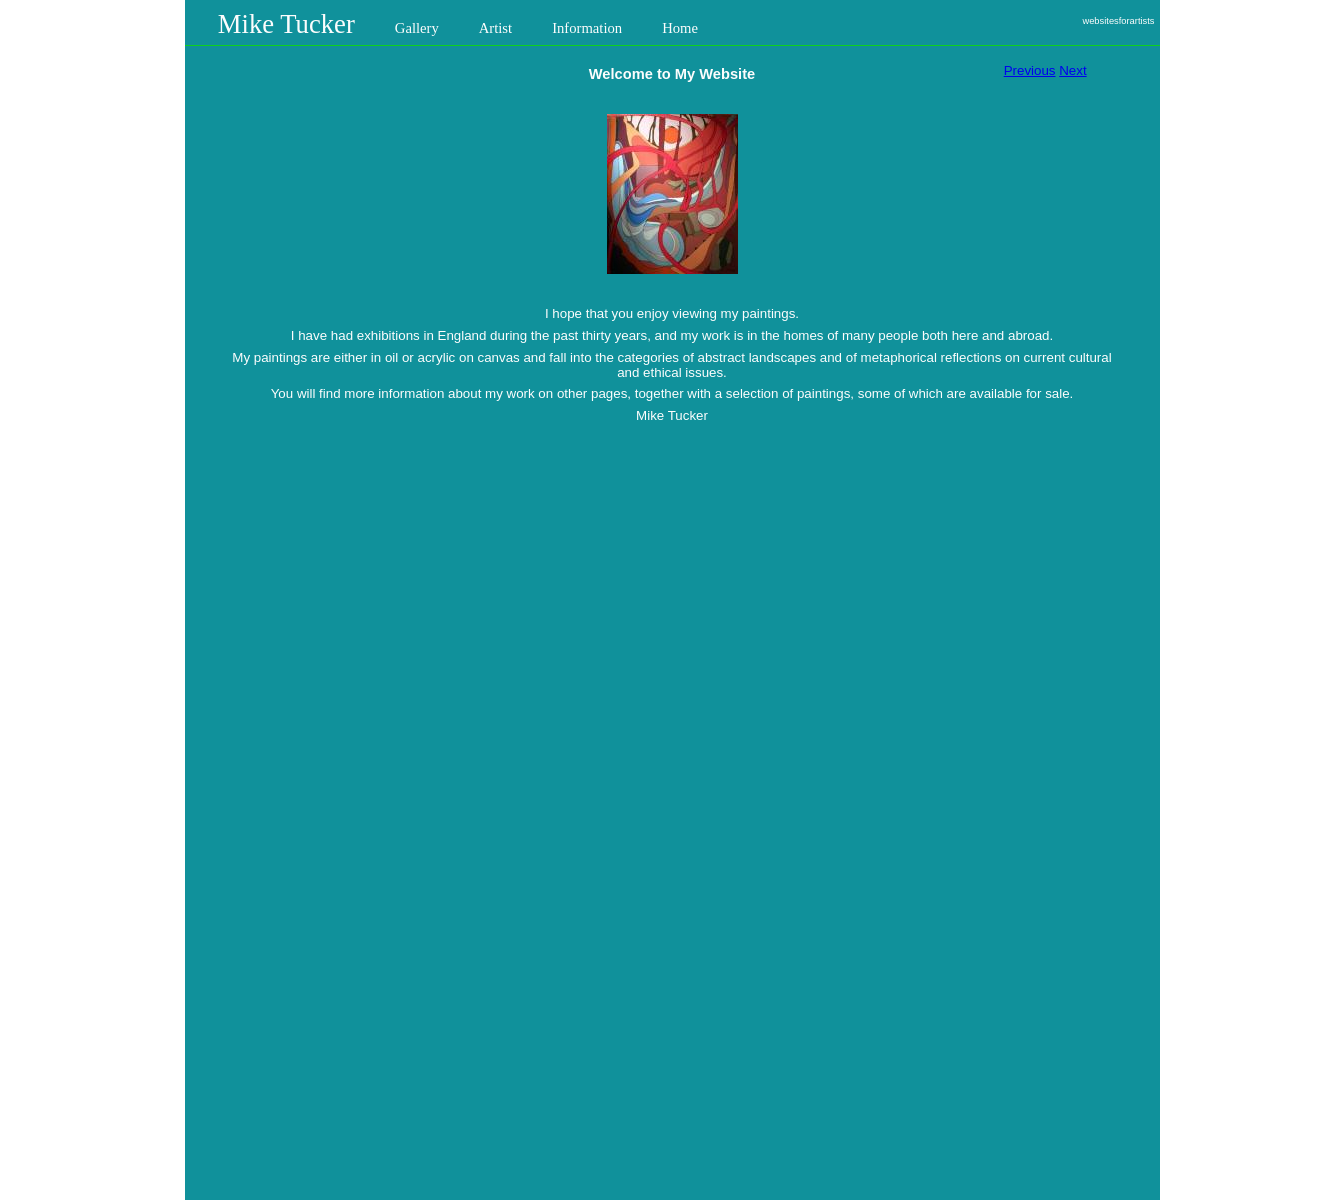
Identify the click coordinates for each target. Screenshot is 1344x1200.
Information (587, 28)
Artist (495, 28)
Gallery (417, 28)
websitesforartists (1118, 21)
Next (1072, 70)
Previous (1030, 70)
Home (680, 28)
